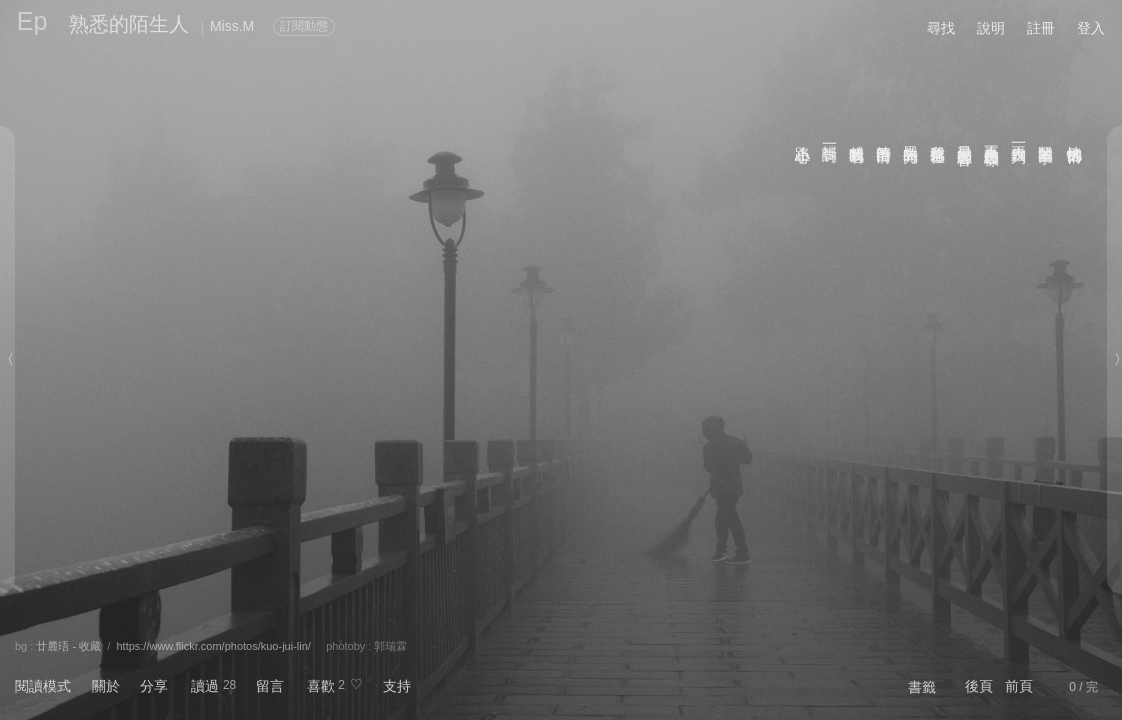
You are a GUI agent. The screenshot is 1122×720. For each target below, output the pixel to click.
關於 (106, 686)
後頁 (979, 686)
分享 (154, 686)
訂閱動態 (304, 26)
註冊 (1041, 28)
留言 (270, 686)
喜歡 (321, 686)
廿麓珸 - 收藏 (68, 646)
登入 (1091, 28)
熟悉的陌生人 (129, 24)
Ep (32, 21)
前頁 (1019, 686)
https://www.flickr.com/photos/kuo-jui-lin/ (213, 646)
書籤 (922, 687)
